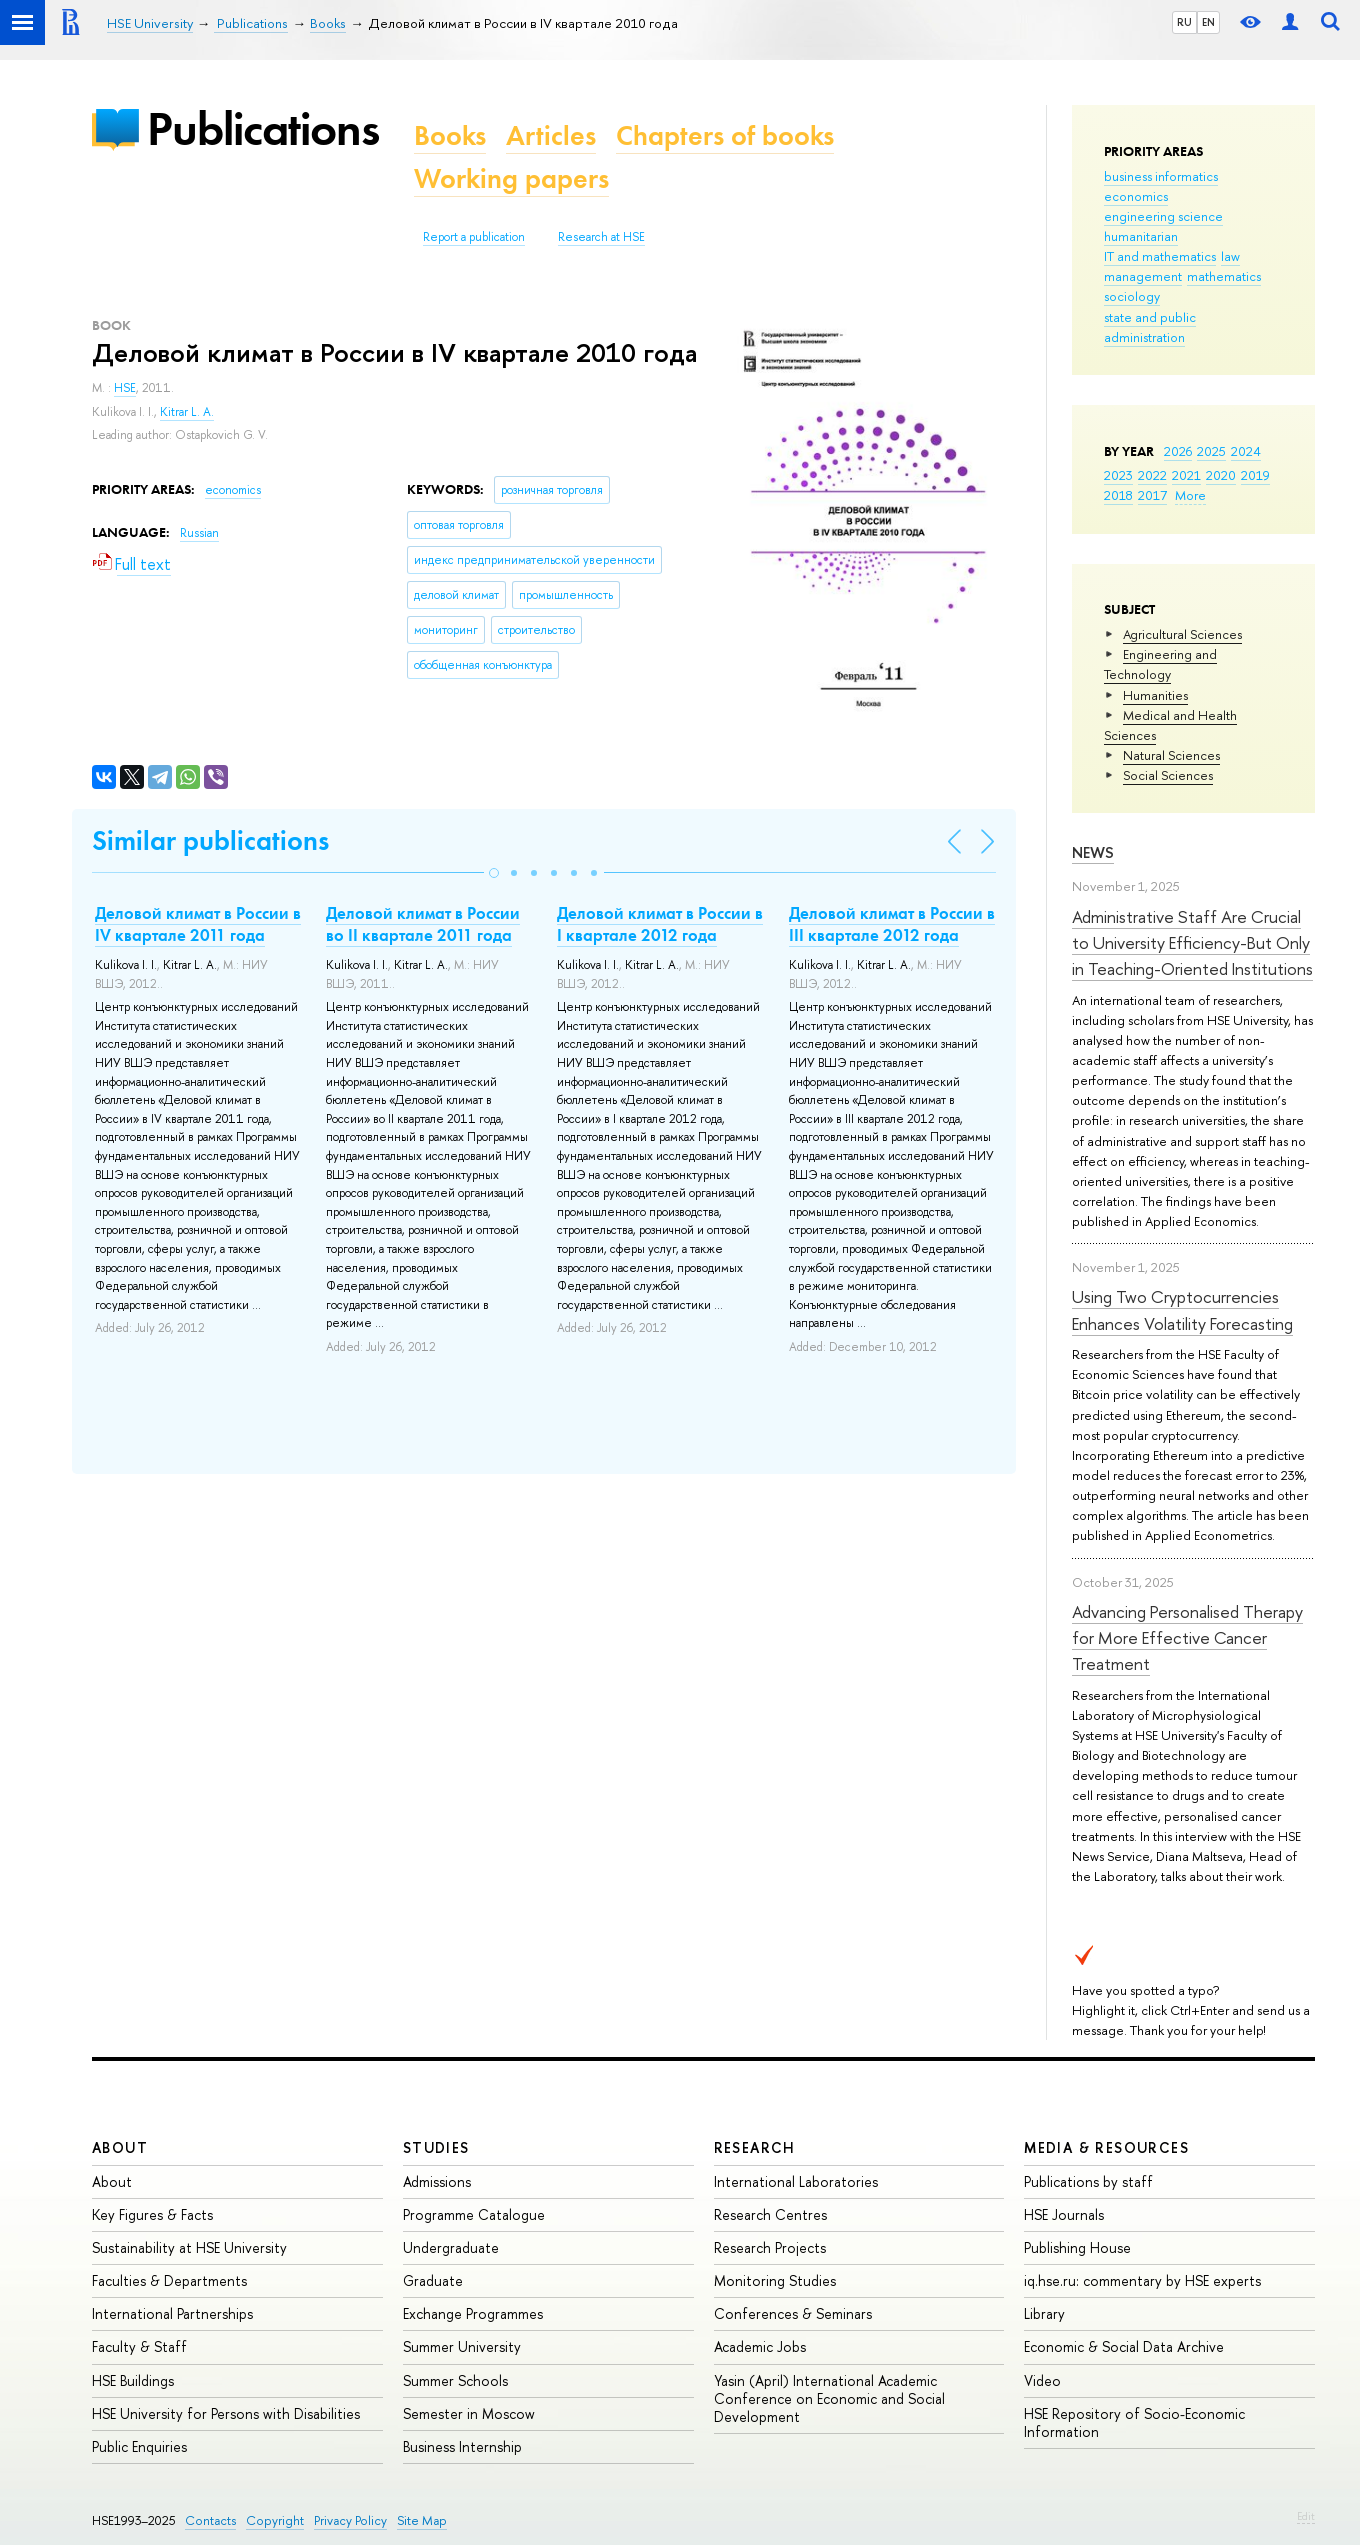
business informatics (1161, 176)
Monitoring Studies (775, 2280)
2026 (1178, 451)
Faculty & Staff (139, 2346)
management (1143, 276)
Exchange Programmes (473, 2313)
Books (450, 135)
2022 (1152, 475)
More (1190, 495)
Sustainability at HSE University (189, 2247)
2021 (1186, 475)
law (1230, 256)
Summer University (462, 2346)
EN (1208, 22)
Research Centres (770, 2214)
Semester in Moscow (469, 2413)
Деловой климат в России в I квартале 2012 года (660, 924)
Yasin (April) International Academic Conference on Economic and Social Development (829, 2398)
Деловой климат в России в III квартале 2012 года (892, 924)
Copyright (275, 2520)
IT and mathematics (1160, 256)
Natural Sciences (1171, 755)
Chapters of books (725, 135)
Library (1044, 2313)
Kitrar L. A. (187, 412)
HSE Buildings (133, 2380)
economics (1136, 196)
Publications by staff (1088, 2181)
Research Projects (770, 2247)
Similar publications (210, 840)
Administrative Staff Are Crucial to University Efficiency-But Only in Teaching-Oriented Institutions (1192, 943)
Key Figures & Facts (152, 2214)
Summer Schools (455, 2380)
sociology (1132, 296)
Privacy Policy (350, 2520)
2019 (1255, 475)
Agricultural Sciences (1182, 634)
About (120, 2147)
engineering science (1163, 216)
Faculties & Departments (169, 2280)
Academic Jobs (760, 2346)
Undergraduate (451, 2247)
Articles (551, 135)
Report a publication (474, 237)
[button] (494, 873)
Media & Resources (1106, 2147)
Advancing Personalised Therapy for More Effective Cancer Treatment (1187, 1638)
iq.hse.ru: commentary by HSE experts (1142, 2280)
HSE (125, 388)
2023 (1118, 475)
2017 (1152, 495)
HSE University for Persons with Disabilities (226, 2413)
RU (1184, 22)
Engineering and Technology (1160, 664)
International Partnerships (172, 2313)
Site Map (422, 2520)
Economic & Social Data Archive (1124, 2346)
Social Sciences (1168, 775)
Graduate (433, 2280)
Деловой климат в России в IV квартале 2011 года (198, 924)
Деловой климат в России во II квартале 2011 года (423, 924)
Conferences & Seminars (793, 2313)
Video (1042, 2380)
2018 (1118, 495)
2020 (1221, 475)
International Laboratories (796, 2181)
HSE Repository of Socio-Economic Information (1134, 2422)
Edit (1306, 2516)
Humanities (1155, 695)
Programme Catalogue (474, 2214)
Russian (199, 533)
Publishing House (1077, 2247)
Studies (436, 2147)
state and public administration (1150, 327)
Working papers (511, 178)
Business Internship (462, 2446)
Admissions (437, 2181)
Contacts (210, 2520)
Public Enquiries (139, 2446)
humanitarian (1141, 236)
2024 (1246, 451)
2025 (1211, 451)
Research (755, 2147)
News (1093, 852)
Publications (263, 128)
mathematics (1224, 276)
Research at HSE (601, 237)
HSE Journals (1064, 2214)
